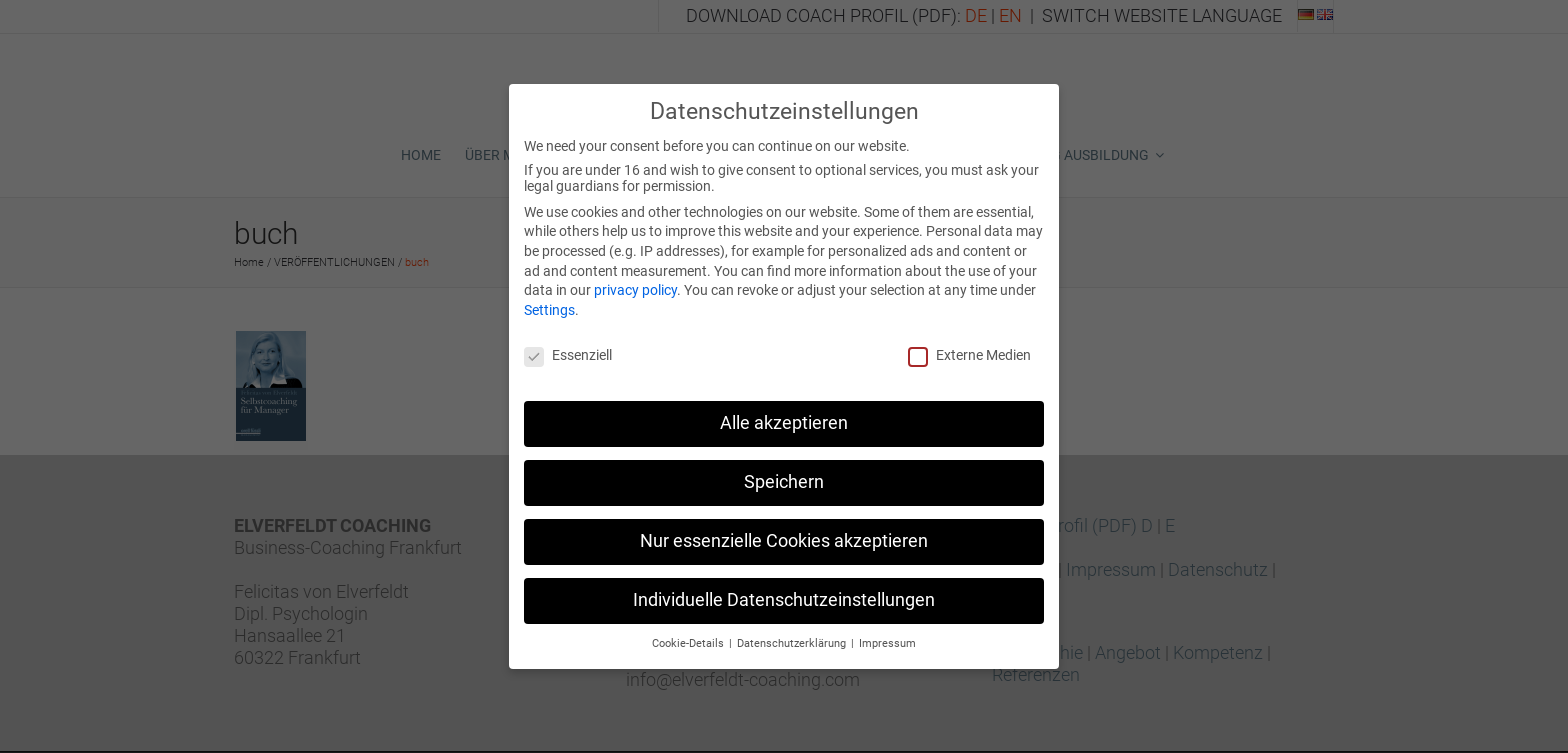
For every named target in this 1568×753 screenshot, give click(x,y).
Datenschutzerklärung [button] (793, 633)
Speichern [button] (784, 473)
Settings (549, 300)
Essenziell (568, 345)
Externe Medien (969, 345)
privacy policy (635, 281)
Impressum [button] (887, 633)
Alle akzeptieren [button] (784, 414)
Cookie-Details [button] (689, 633)
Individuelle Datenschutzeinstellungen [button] (784, 591)
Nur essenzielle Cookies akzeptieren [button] (784, 532)
